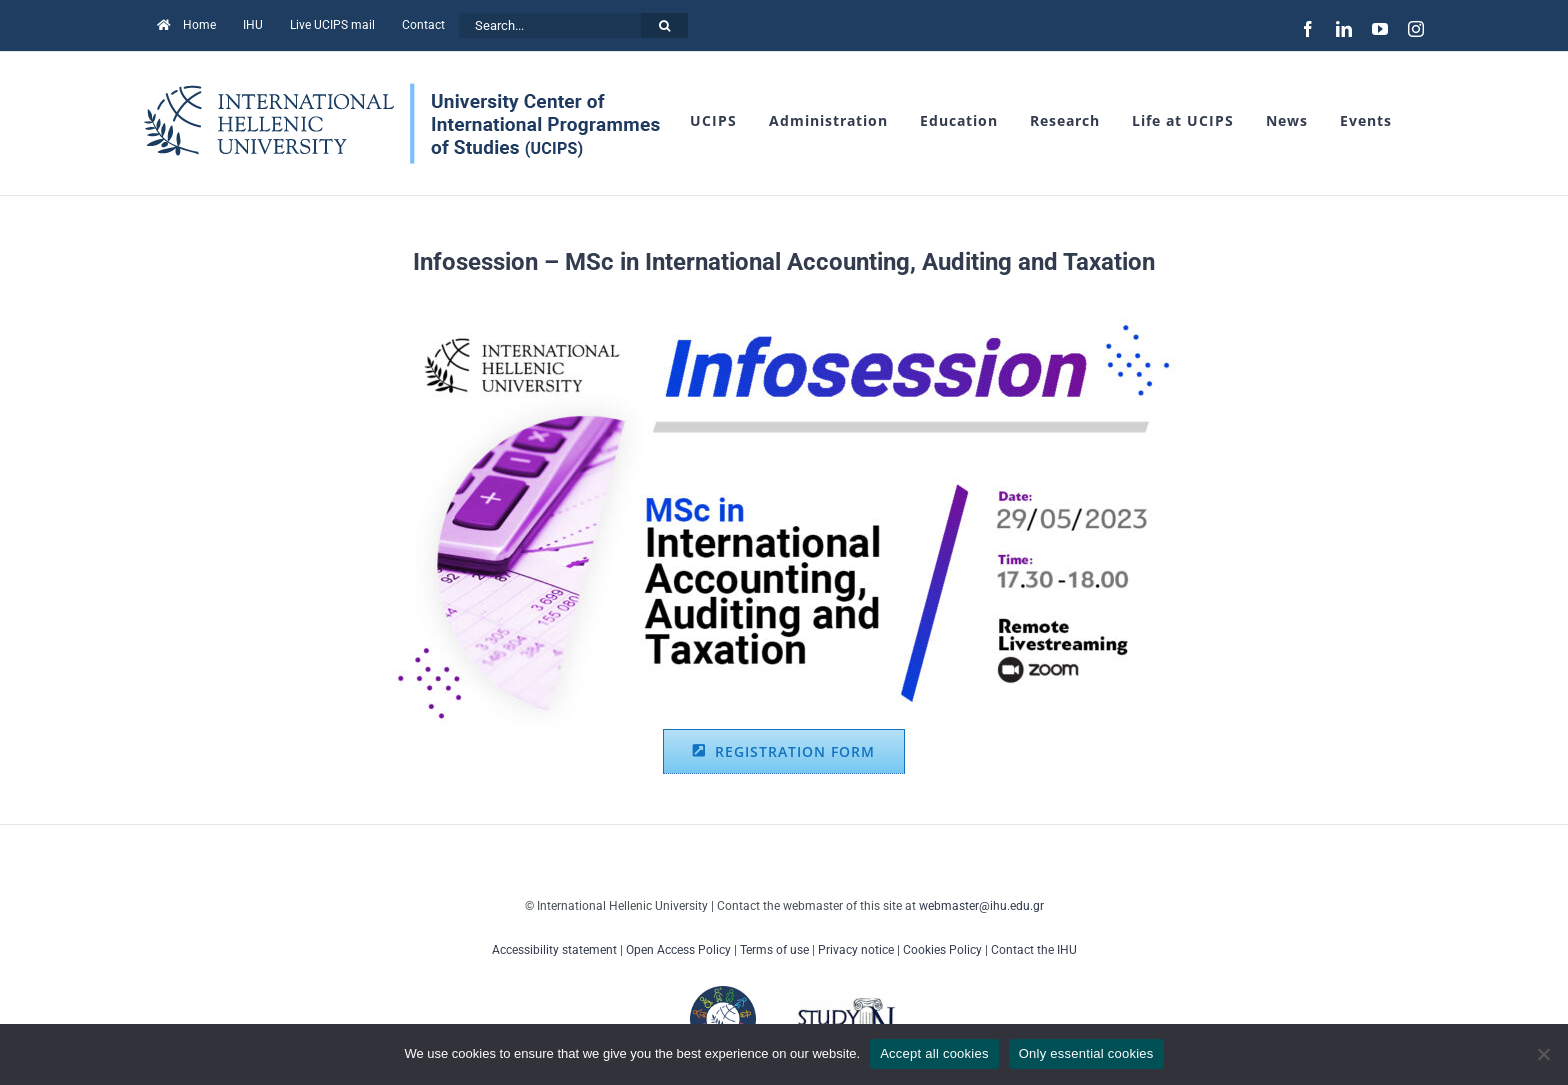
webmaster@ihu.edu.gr (981, 906)
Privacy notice (856, 950)
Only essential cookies (1086, 1053)
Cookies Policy (942, 950)
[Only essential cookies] (1543, 1054)
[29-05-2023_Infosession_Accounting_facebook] (784, 317)
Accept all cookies (934, 1053)
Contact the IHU (1034, 950)
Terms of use (774, 950)
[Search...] (550, 25)
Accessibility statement (554, 950)
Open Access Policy (678, 950)
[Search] (664, 25)
